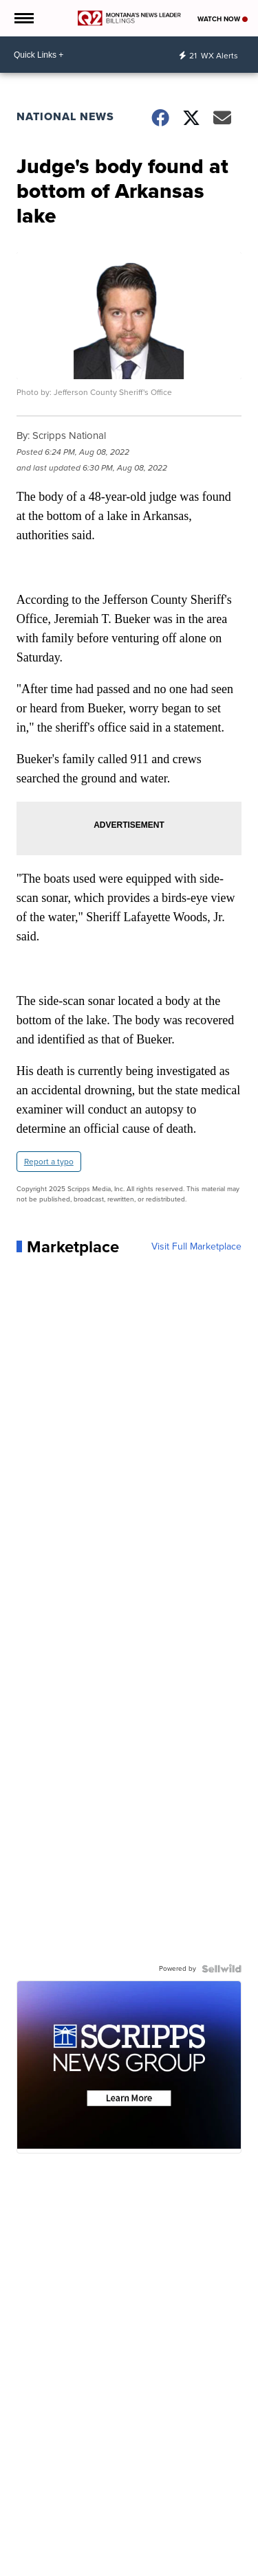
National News (65, 116)
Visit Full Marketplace (196, 1247)
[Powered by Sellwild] (221, 1969)
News (32, 2568)
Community (111, 2568)
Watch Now (222, 19)
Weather (66, 2568)
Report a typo (49, 1161)
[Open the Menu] (23, 18)
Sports (154, 2568)
